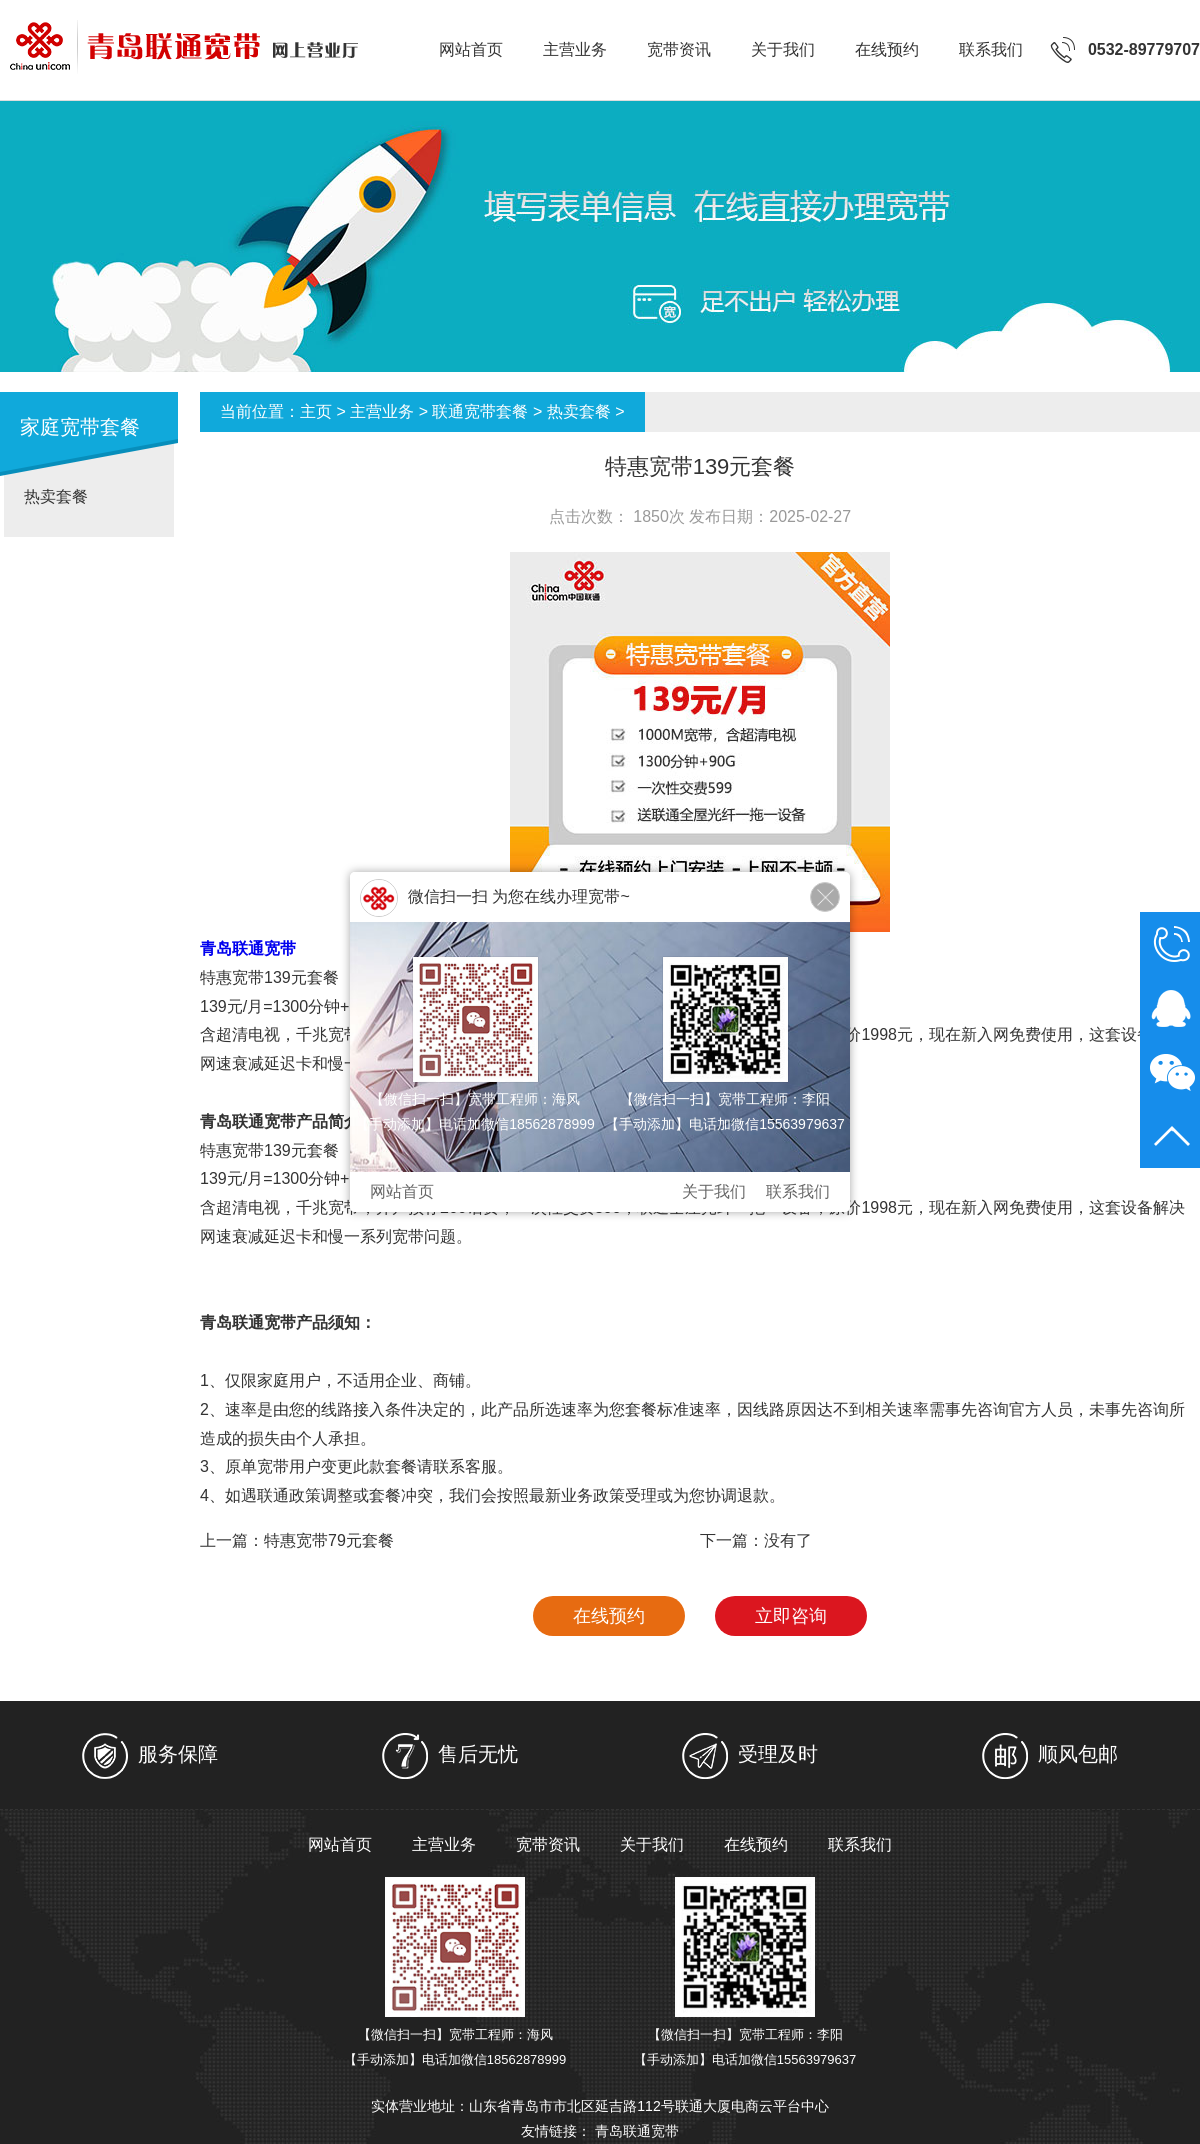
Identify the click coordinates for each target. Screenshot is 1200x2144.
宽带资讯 (679, 49)
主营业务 (575, 49)
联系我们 (991, 49)
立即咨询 (791, 1616)
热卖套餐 (56, 496)
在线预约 (887, 49)
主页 (316, 411)
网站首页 (471, 49)
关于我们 (783, 49)
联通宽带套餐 (480, 411)
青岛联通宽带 (637, 2131)
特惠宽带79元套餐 (329, 1540)
